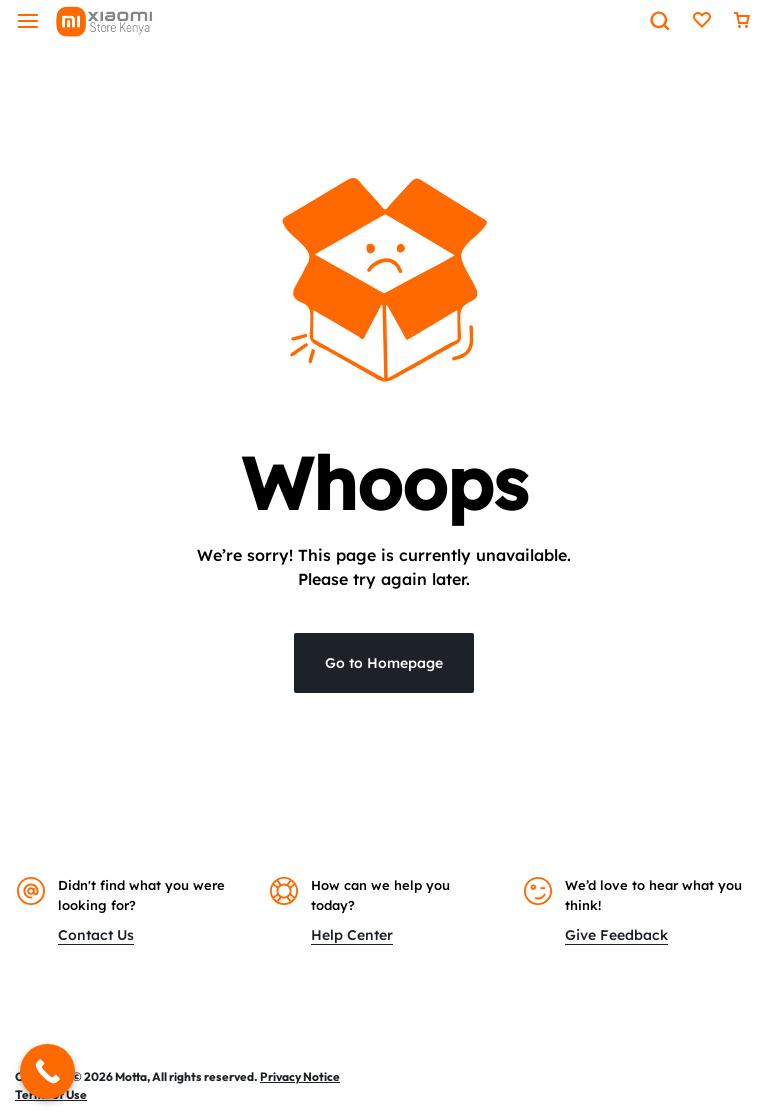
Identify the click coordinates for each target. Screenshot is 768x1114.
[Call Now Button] (47, 1071)
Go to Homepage (384, 663)
